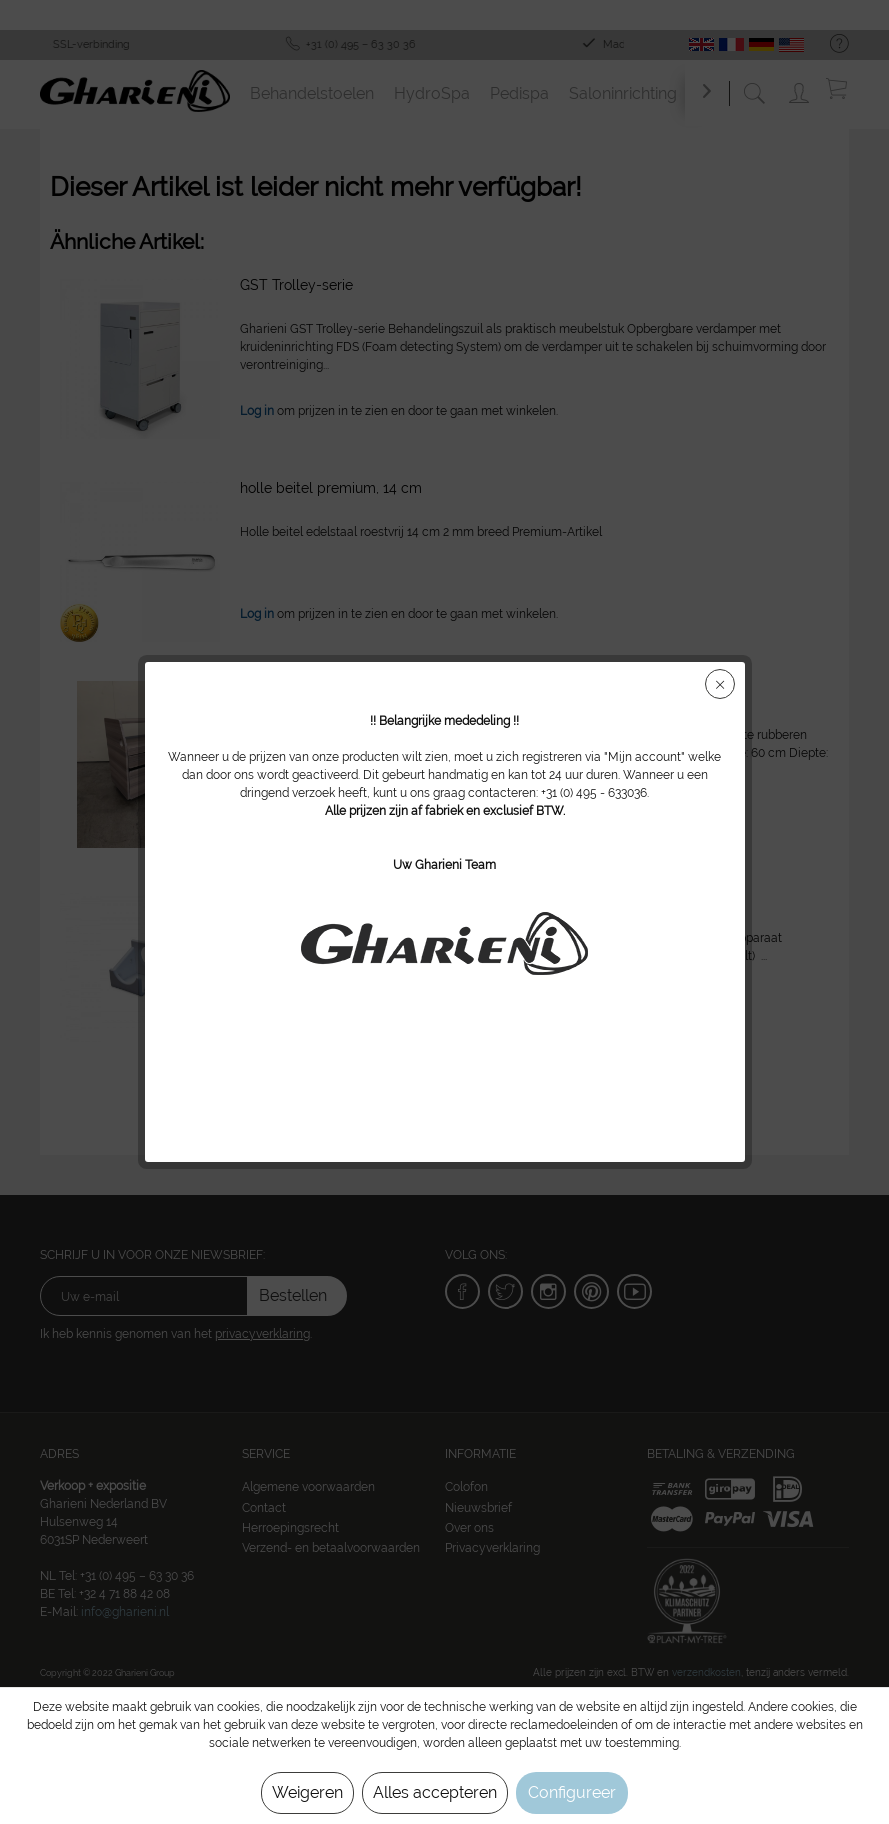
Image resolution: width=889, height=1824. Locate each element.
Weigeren (307, 1792)
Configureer (572, 1792)
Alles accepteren (435, 1792)
